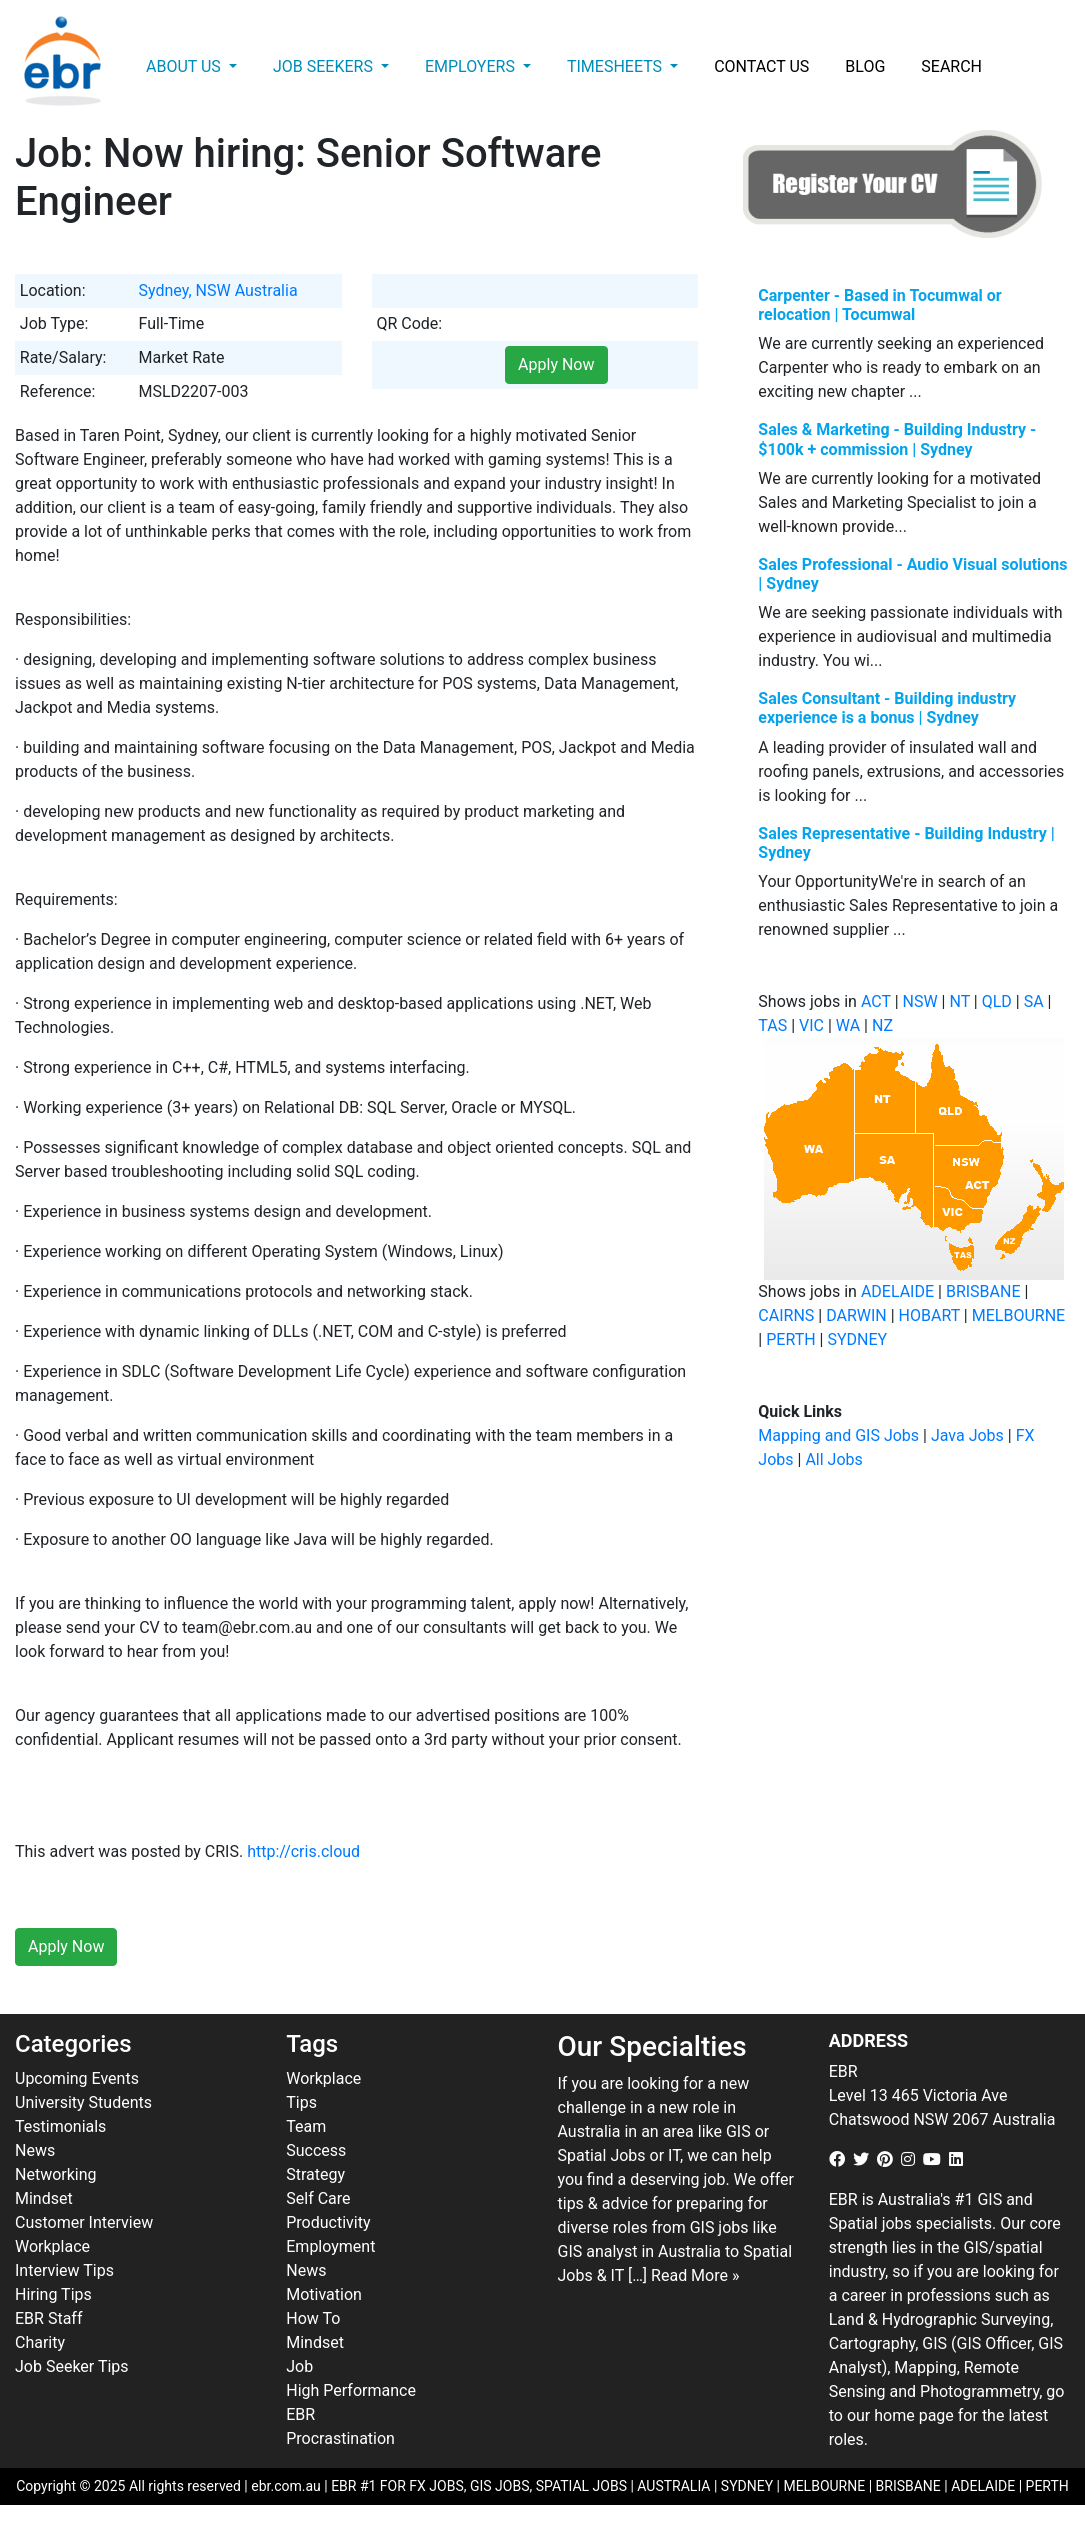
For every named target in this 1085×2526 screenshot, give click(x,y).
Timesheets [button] (616, 66)
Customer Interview (84, 2222)
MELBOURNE (1018, 1315)
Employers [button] (472, 66)
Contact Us (761, 66)
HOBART (929, 1315)
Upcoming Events (77, 2078)
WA (848, 1025)
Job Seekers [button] (325, 66)
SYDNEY (857, 1339)
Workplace (52, 2246)
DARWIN (856, 1315)
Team (306, 2126)
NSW (920, 1001)
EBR (300, 2414)
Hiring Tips (53, 2294)
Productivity (328, 2222)
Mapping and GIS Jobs (838, 1435)
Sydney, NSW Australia (217, 290)
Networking (56, 2174)
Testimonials (60, 2126)
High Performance (351, 2390)
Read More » (695, 2275)
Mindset (44, 2198)
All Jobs (833, 1459)
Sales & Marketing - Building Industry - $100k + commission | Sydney (897, 439)
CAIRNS (786, 1315)
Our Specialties (652, 2046)
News (35, 2150)
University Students (83, 2102)
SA (1034, 1001)
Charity (40, 2342)
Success (316, 2150)
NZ (882, 1025)
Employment (330, 2246)
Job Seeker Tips (72, 2366)
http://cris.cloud (303, 1851)
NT (959, 1001)
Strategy (315, 2174)
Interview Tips (64, 2270)
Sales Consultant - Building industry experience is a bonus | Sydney (887, 708)
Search (951, 66)
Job (299, 2366)
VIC (811, 1025)
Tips (301, 2102)
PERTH (790, 1339)
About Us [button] (185, 66)
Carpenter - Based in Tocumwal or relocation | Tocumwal (879, 305)
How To (313, 2318)
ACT (876, 1001)
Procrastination (340, 2438)
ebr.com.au (286, 2486)
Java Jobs (967, 1435)
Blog (865, 66)
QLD (997, 1001)
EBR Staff (48, 2318)
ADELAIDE (897, 1291)
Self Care (318, 2198)
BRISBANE (983, 1291)
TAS (772, 1025)
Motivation (324, 2294)
